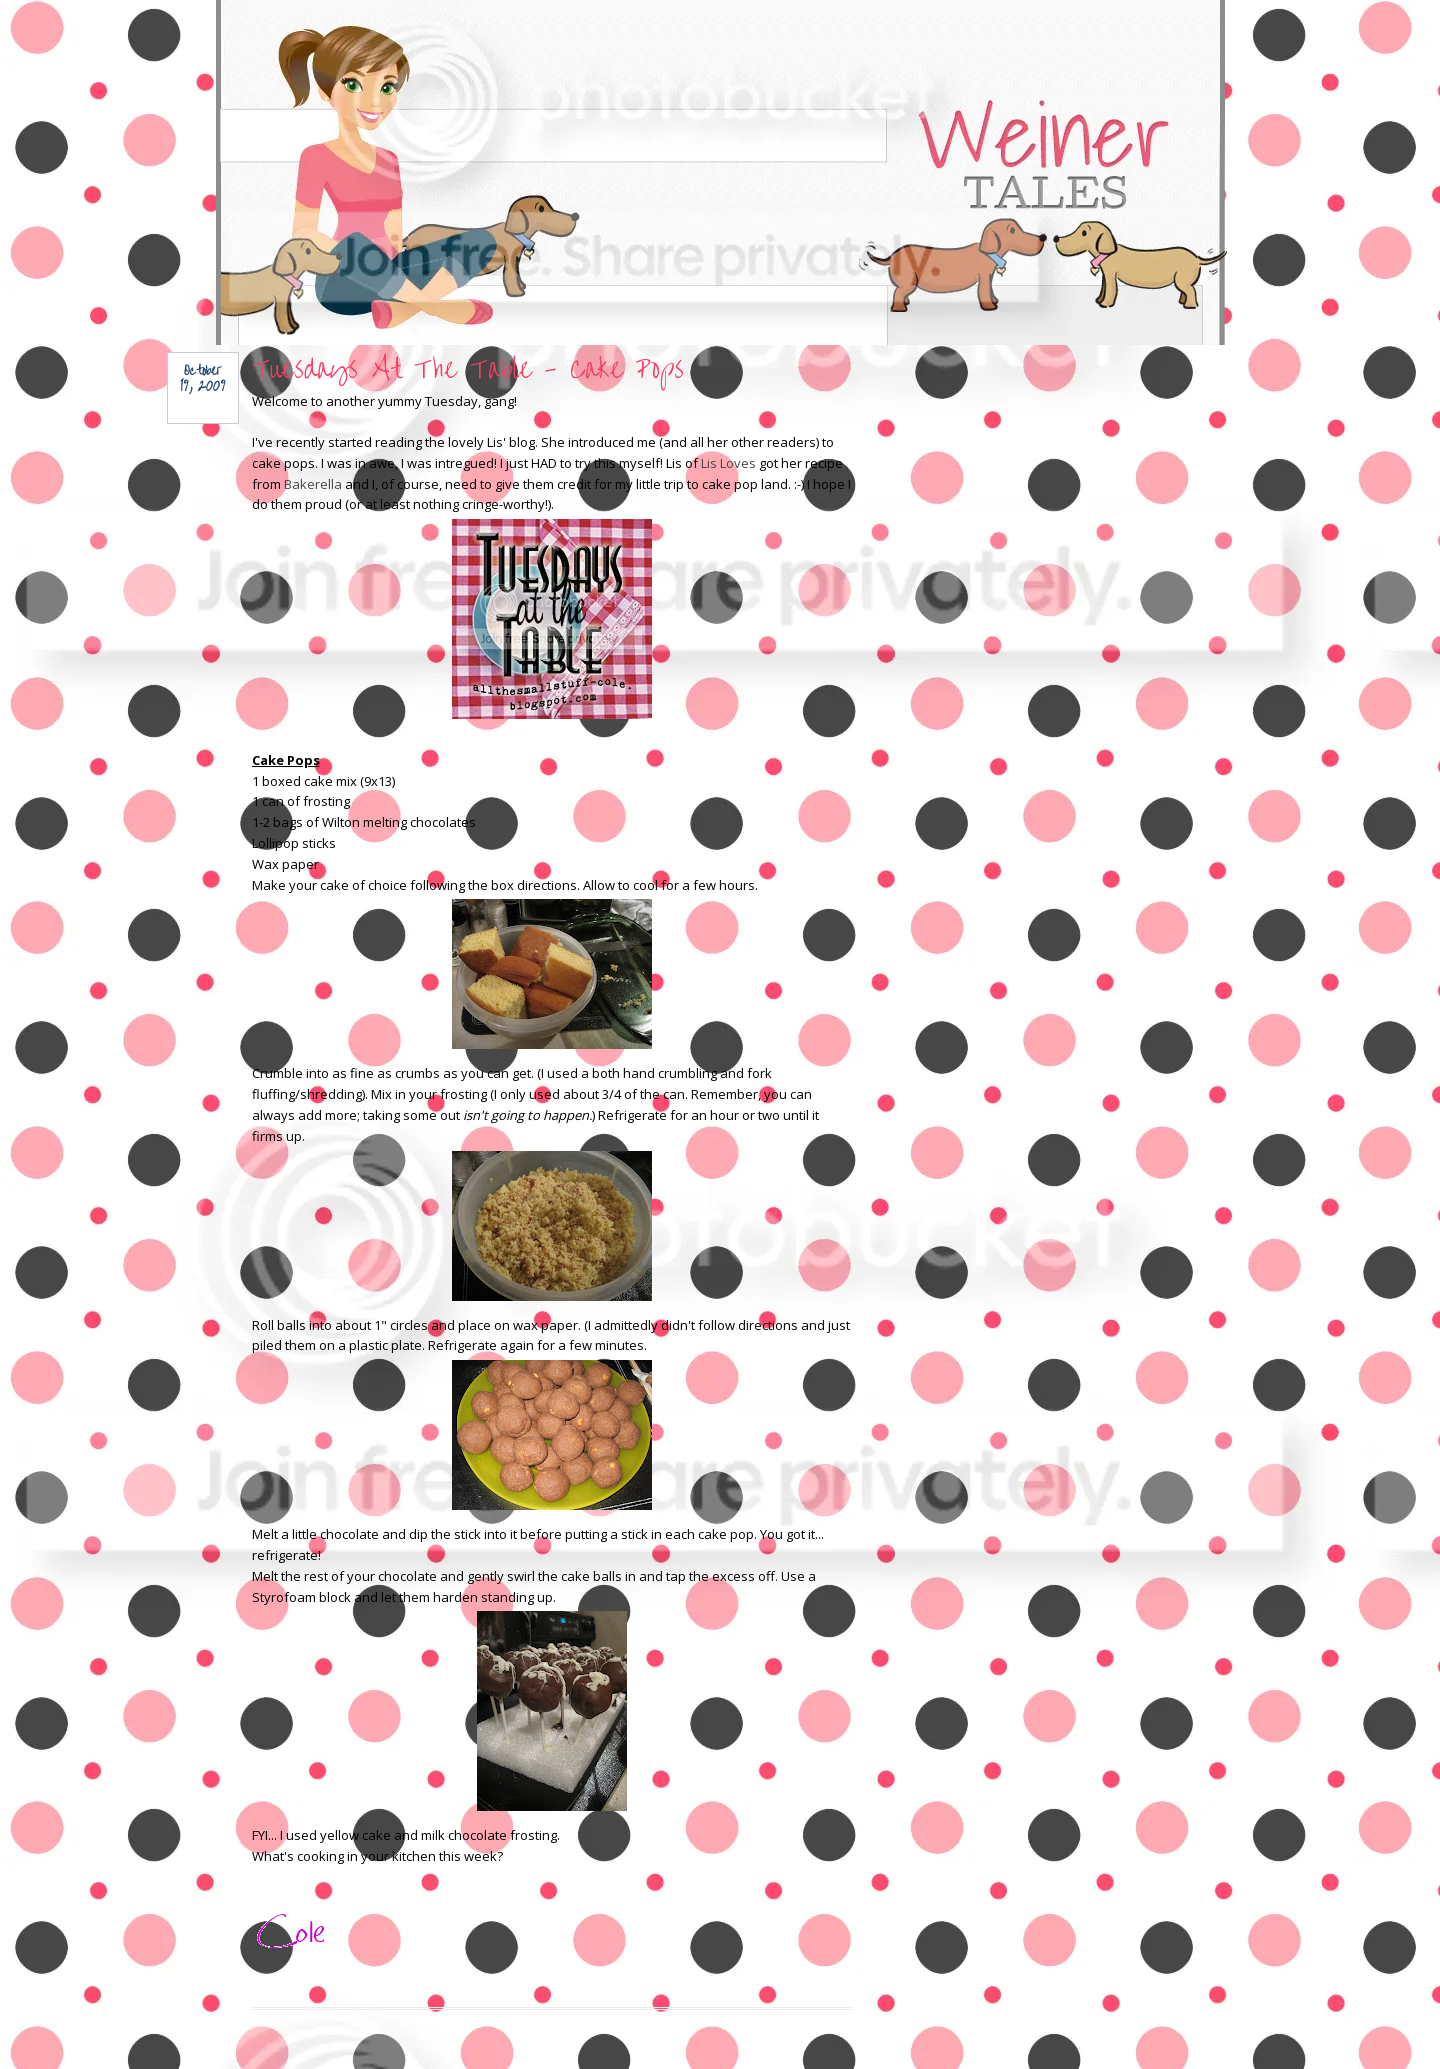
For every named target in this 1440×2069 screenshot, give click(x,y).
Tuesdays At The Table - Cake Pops (468, 369)
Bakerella (313, 484)
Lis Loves (728, 463)
